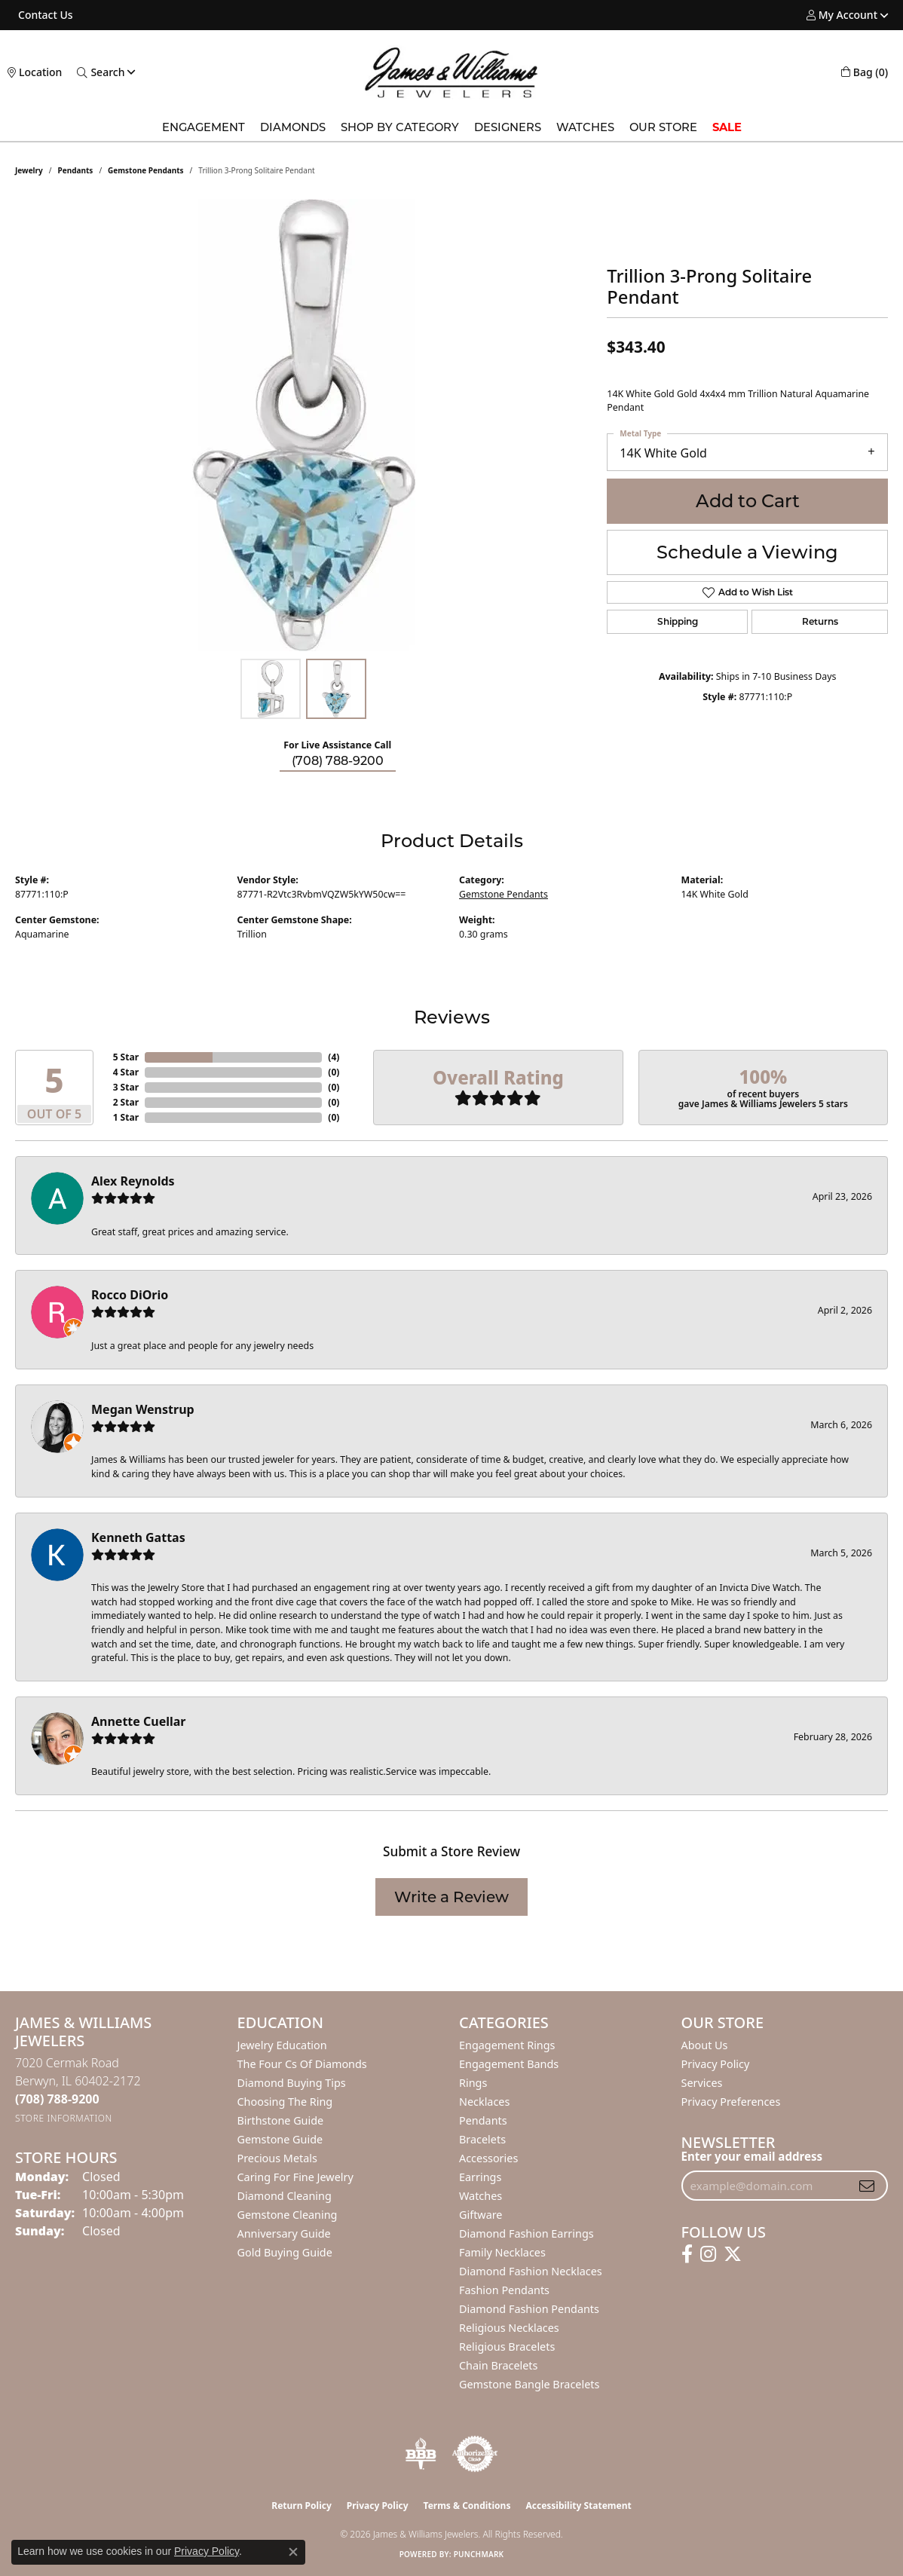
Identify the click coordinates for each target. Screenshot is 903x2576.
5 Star (126, 1057)
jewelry (29, 170)
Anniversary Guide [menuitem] (284, 2233)
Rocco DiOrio (129, 1294)
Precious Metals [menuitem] (277, 2158)
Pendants (75, 170)
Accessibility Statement (578, 2505)
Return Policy (301, 2505)
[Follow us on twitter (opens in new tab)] (733, 2254)
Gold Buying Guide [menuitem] (284, 2252)
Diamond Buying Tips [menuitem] (291, 2083)
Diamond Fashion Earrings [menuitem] (526, 2233)
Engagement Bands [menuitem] (509, 2064)
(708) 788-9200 (338, 761)
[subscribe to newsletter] (866, 2185)
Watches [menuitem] (480, 2196)
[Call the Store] (57, 2099)
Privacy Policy (715, 2064)
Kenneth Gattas (138, 1537)
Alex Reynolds (133, 1181)
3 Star (126, 1087)
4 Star (126, 1072)
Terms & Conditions (467, 2505)
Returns (820, 621)
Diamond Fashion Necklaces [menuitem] (530, 2271)
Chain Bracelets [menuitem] (498, 2365)
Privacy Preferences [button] (731, 2101)
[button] (842, 15)
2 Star (126, 1102)
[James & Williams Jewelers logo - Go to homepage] (451, 72)
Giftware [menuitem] (481, 2214)
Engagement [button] (203, 127)
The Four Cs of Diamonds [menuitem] (302, 2064)
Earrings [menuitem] (480, 2177)
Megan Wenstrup (142, 1409)
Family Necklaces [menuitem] (502, 2252)
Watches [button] (585, 127)
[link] (44, 15)
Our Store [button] (663, 127)
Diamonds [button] (293, 127)
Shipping (677, 621)
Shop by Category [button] (400, 127)
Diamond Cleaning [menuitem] (284, 2196)
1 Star (126, 1117)
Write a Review (451, 1897)
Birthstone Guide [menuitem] (280, 2120)
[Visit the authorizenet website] (475, 2454)
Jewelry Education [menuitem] (282, 2045)
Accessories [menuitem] (488, 2158)
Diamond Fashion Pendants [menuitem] (529, 2309)
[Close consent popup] (293, 2551)
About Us (704, 2045)
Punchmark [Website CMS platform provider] (479, 2554)
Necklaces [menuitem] (484, 2101)
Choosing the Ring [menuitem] (285, 2101)
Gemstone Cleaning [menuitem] (287, 2214)
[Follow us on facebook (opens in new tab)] (687, 2254)
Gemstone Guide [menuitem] (280, 2139)
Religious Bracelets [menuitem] (507, 2346)
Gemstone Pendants (146, 170)
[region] (304, 425)
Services (702, 2083)
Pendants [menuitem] (483, 2120)
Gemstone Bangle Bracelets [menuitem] (529, 2384)
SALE (727, 127)
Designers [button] (507, 127)
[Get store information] (63, 2118)
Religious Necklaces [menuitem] (509, 2328)
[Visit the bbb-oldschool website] (420, 2454)
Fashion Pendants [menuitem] (504, 2290)
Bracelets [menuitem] (482, 2139)
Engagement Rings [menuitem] (507, 2045)
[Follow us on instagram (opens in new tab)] (708, 2254)
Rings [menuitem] (473, 2083)
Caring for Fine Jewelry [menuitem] (295, 2177)
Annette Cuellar (138, 1721)
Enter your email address (752, 2156)
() (333, 1057)
